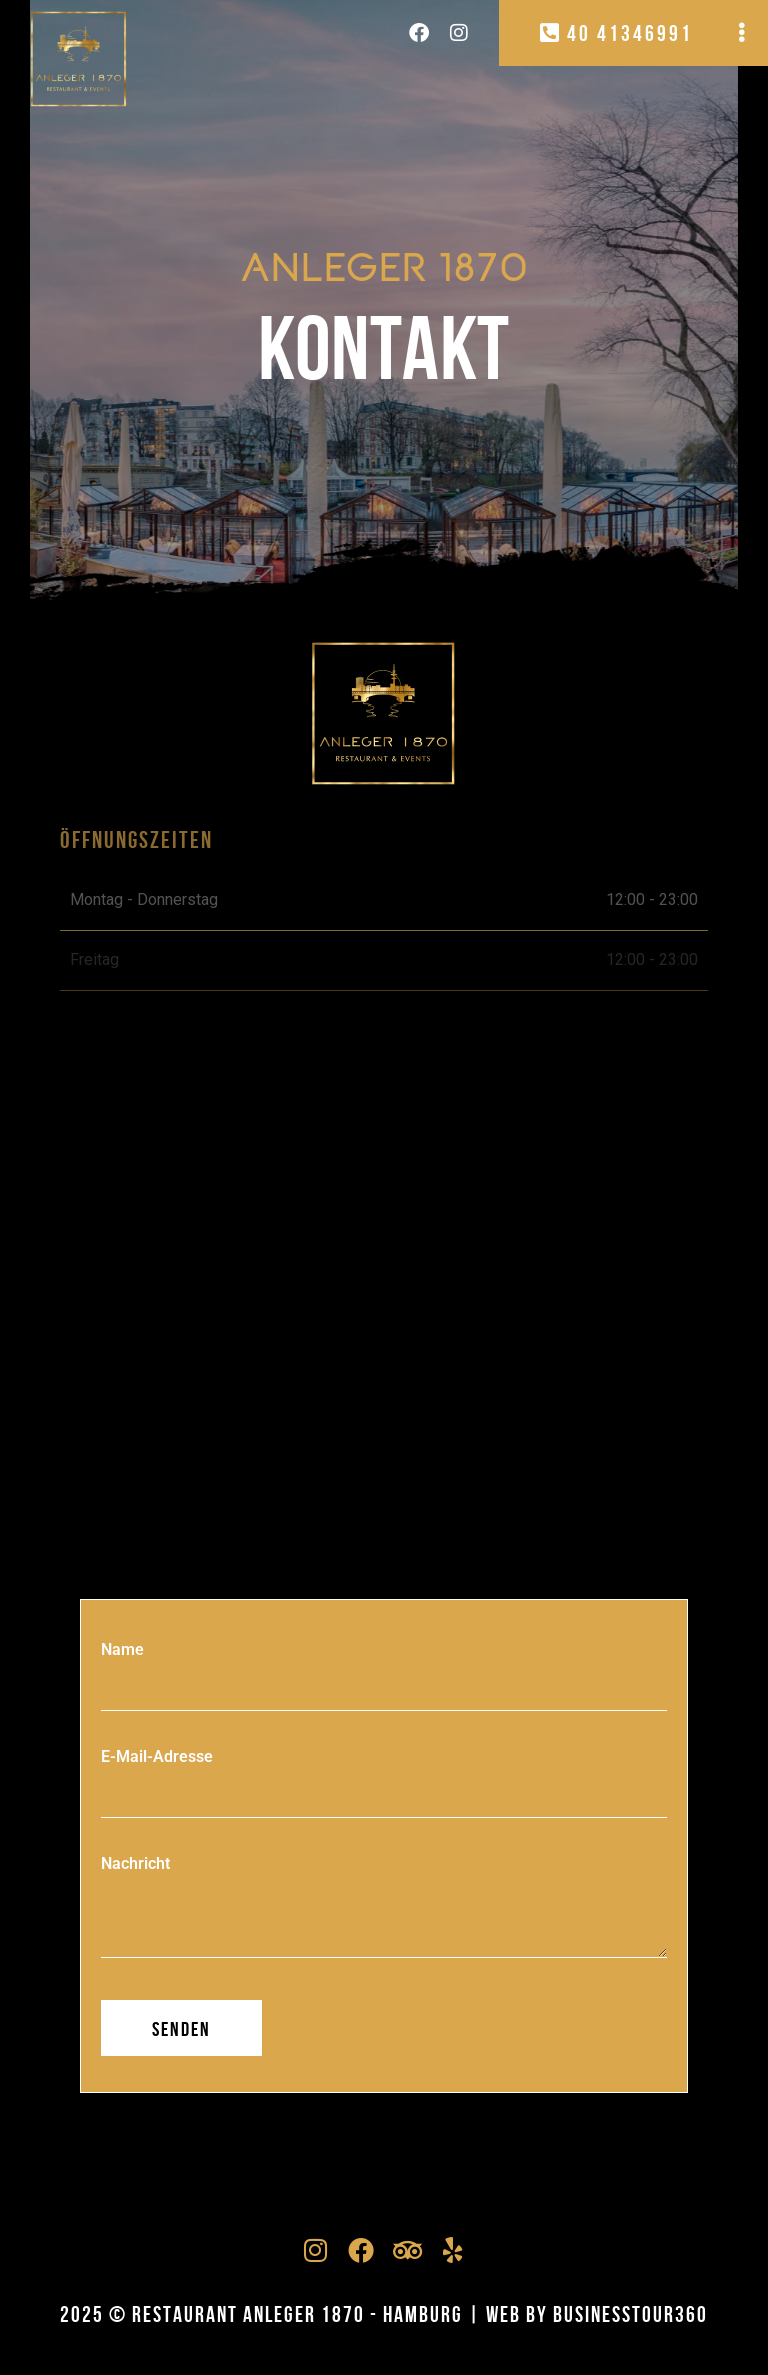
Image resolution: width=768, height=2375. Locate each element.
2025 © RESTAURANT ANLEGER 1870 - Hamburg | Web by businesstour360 (384, 2314)
